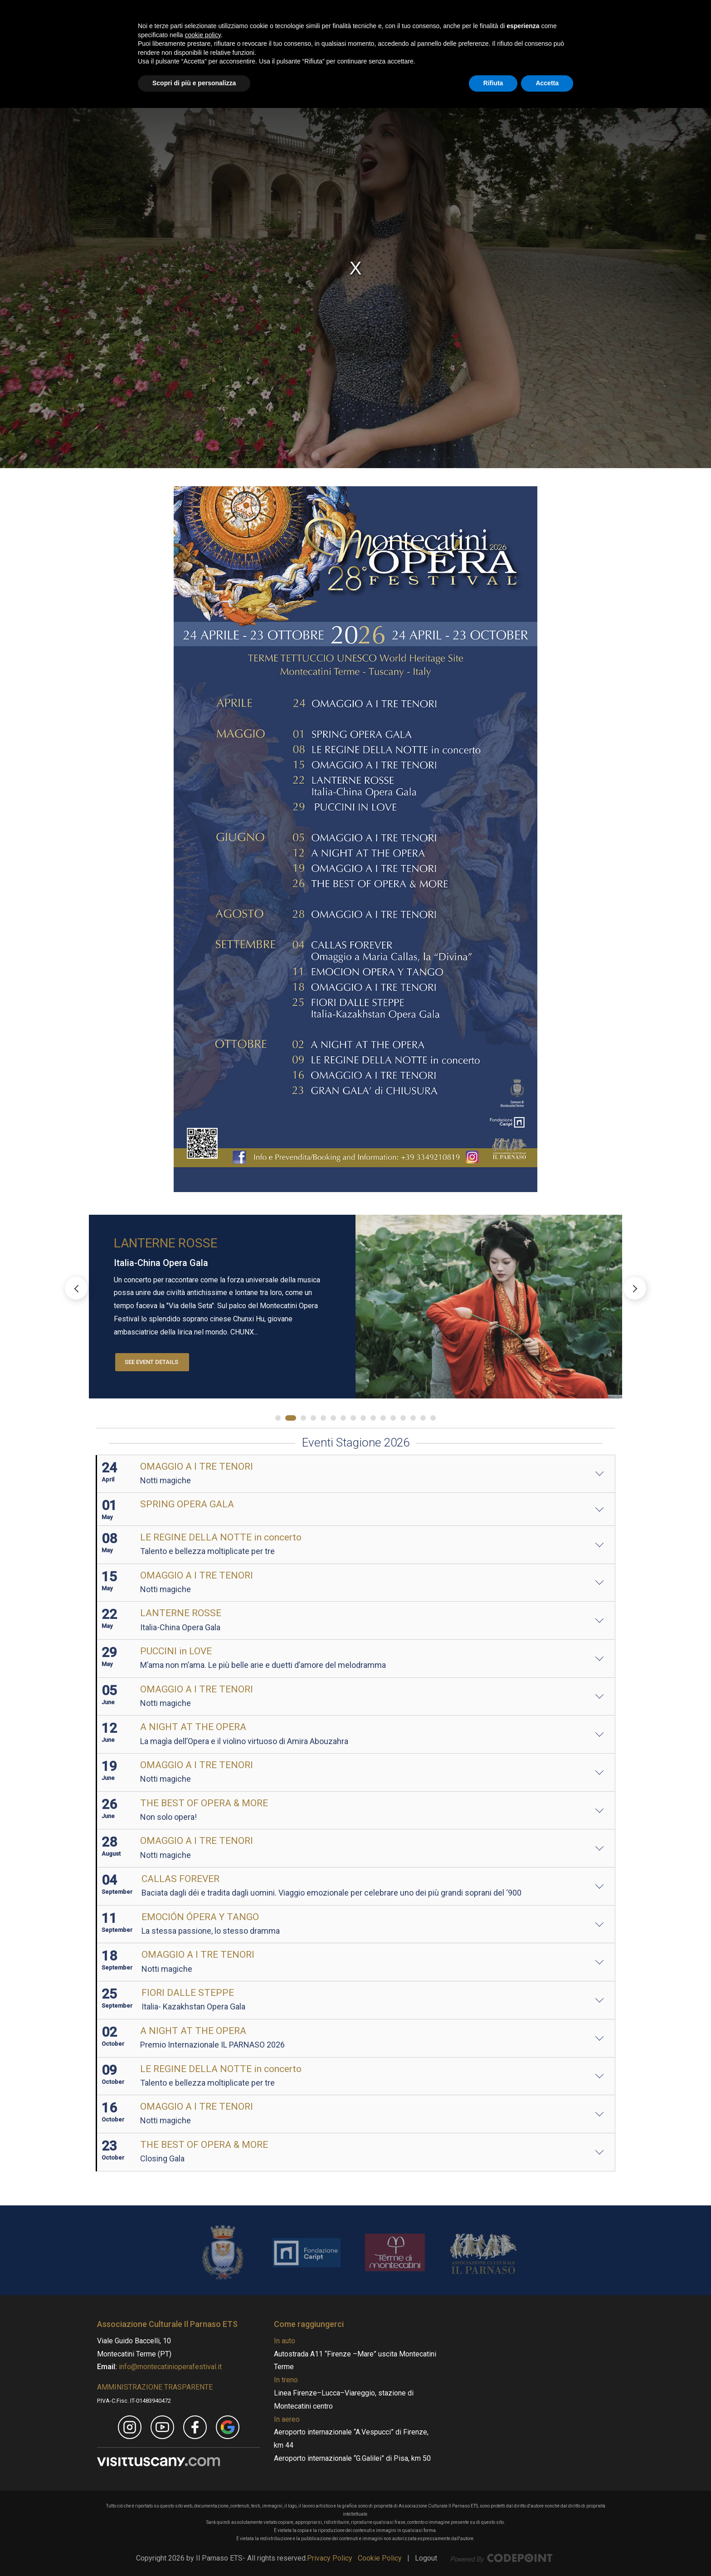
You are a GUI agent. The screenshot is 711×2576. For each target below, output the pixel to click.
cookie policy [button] (203, 2503)
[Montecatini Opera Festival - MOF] (188, 33)
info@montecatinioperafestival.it (169, 2366)
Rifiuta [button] (493, 2551)
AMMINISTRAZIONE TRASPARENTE (155, 2387)
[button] (634, 1288)
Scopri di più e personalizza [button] (194, 2551)
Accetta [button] (547, 2551)
